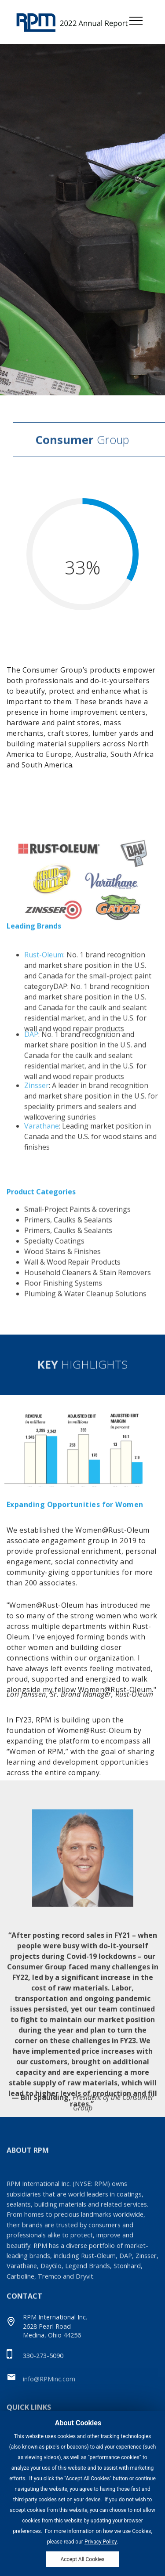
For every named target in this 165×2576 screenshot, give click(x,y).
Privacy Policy (100, 2549)
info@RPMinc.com (49, 2382)
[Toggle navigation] (136, 20)
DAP (31, 1055)
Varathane (41, 1138)
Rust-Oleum (43, 989)
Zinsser (36, 1102)
